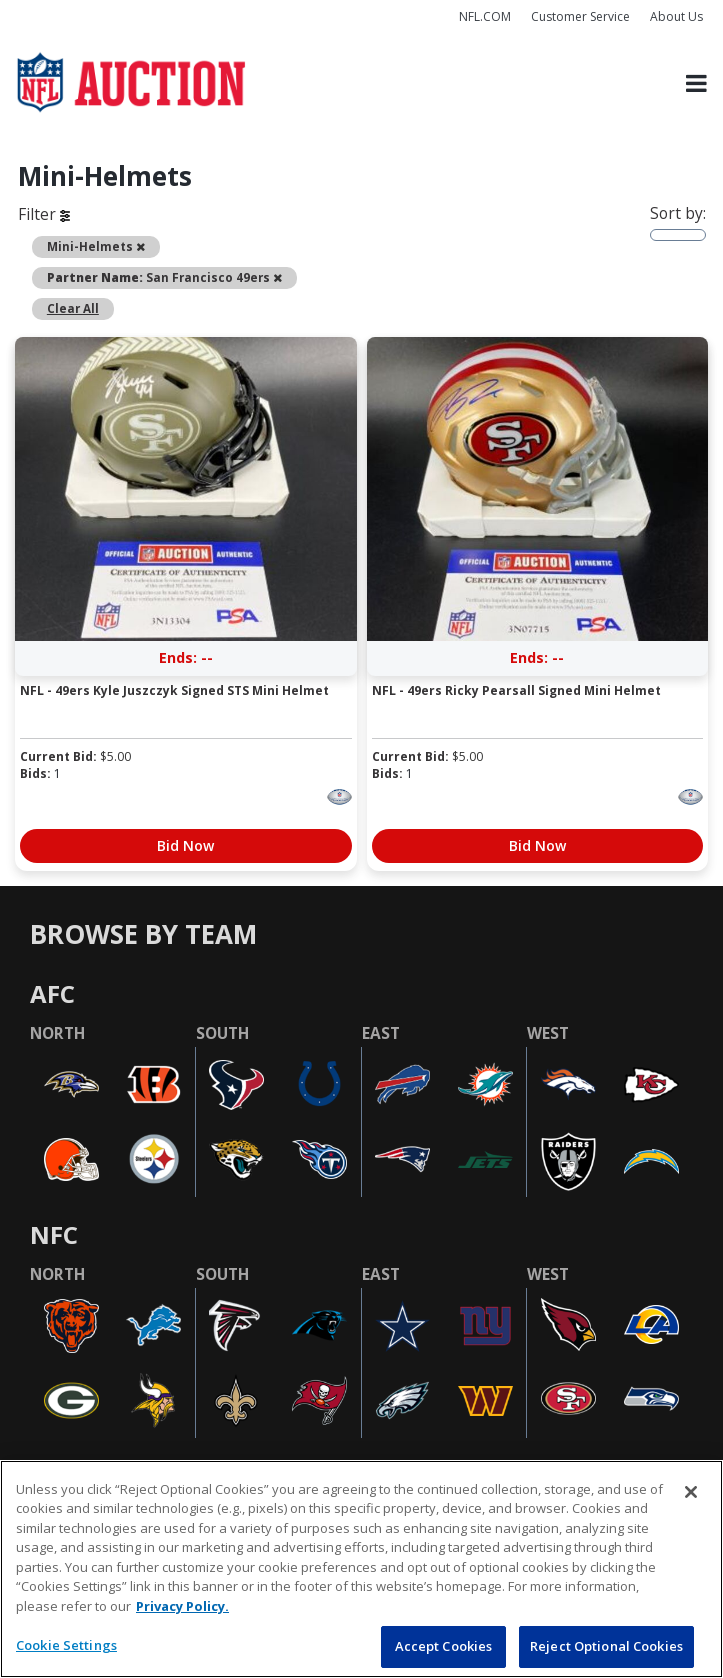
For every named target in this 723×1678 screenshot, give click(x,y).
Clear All (73, 308)
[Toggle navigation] (696, 83)
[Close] (691, 1492)
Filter (44, 214)
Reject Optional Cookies (606, 1646)
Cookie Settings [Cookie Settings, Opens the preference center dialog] (66, 1645)
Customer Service (580, 16)
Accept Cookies (444, 1646)
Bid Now (185, 845)
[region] (361, 1569)
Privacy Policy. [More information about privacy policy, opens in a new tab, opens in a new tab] (182, 1606)
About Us (676, 16)
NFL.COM (485, 16)
